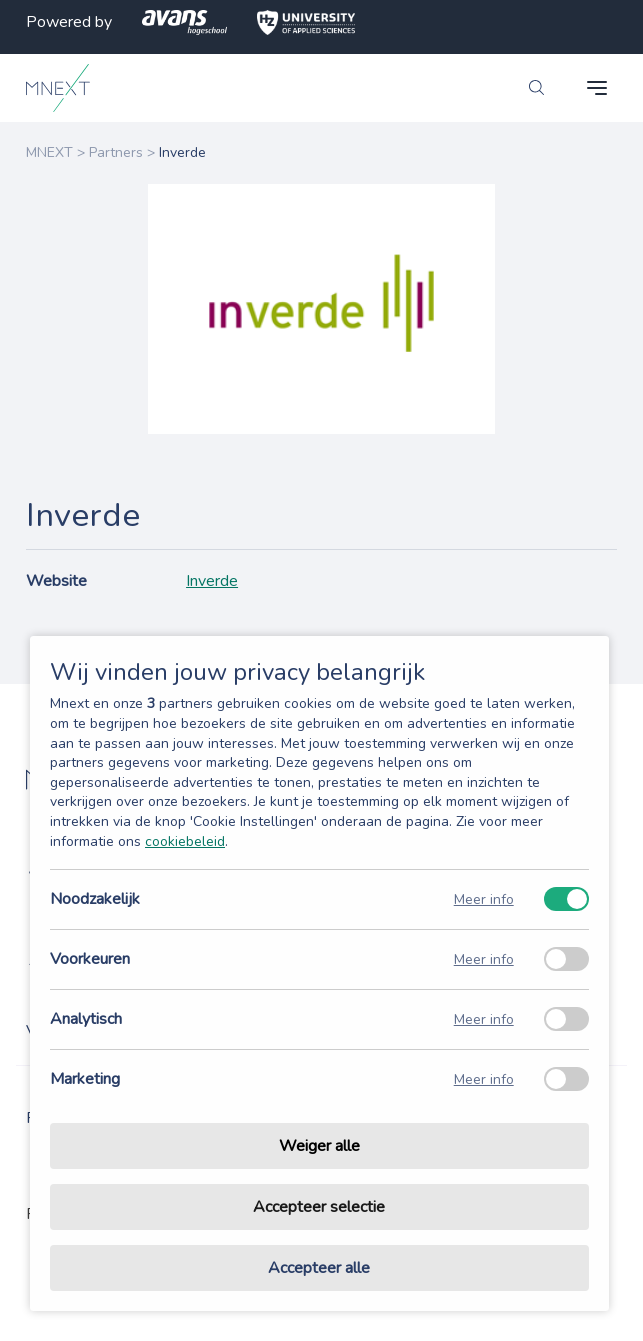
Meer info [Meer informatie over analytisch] (484, 1019)
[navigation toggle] (597, 88)
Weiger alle (319, 1146)
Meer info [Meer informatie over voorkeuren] (484, 959)
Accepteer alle (319, 1268)
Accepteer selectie (319, 1207)
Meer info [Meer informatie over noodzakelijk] (484, 899)
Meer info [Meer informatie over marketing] (484, 1079)
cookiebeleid (185, 841)
